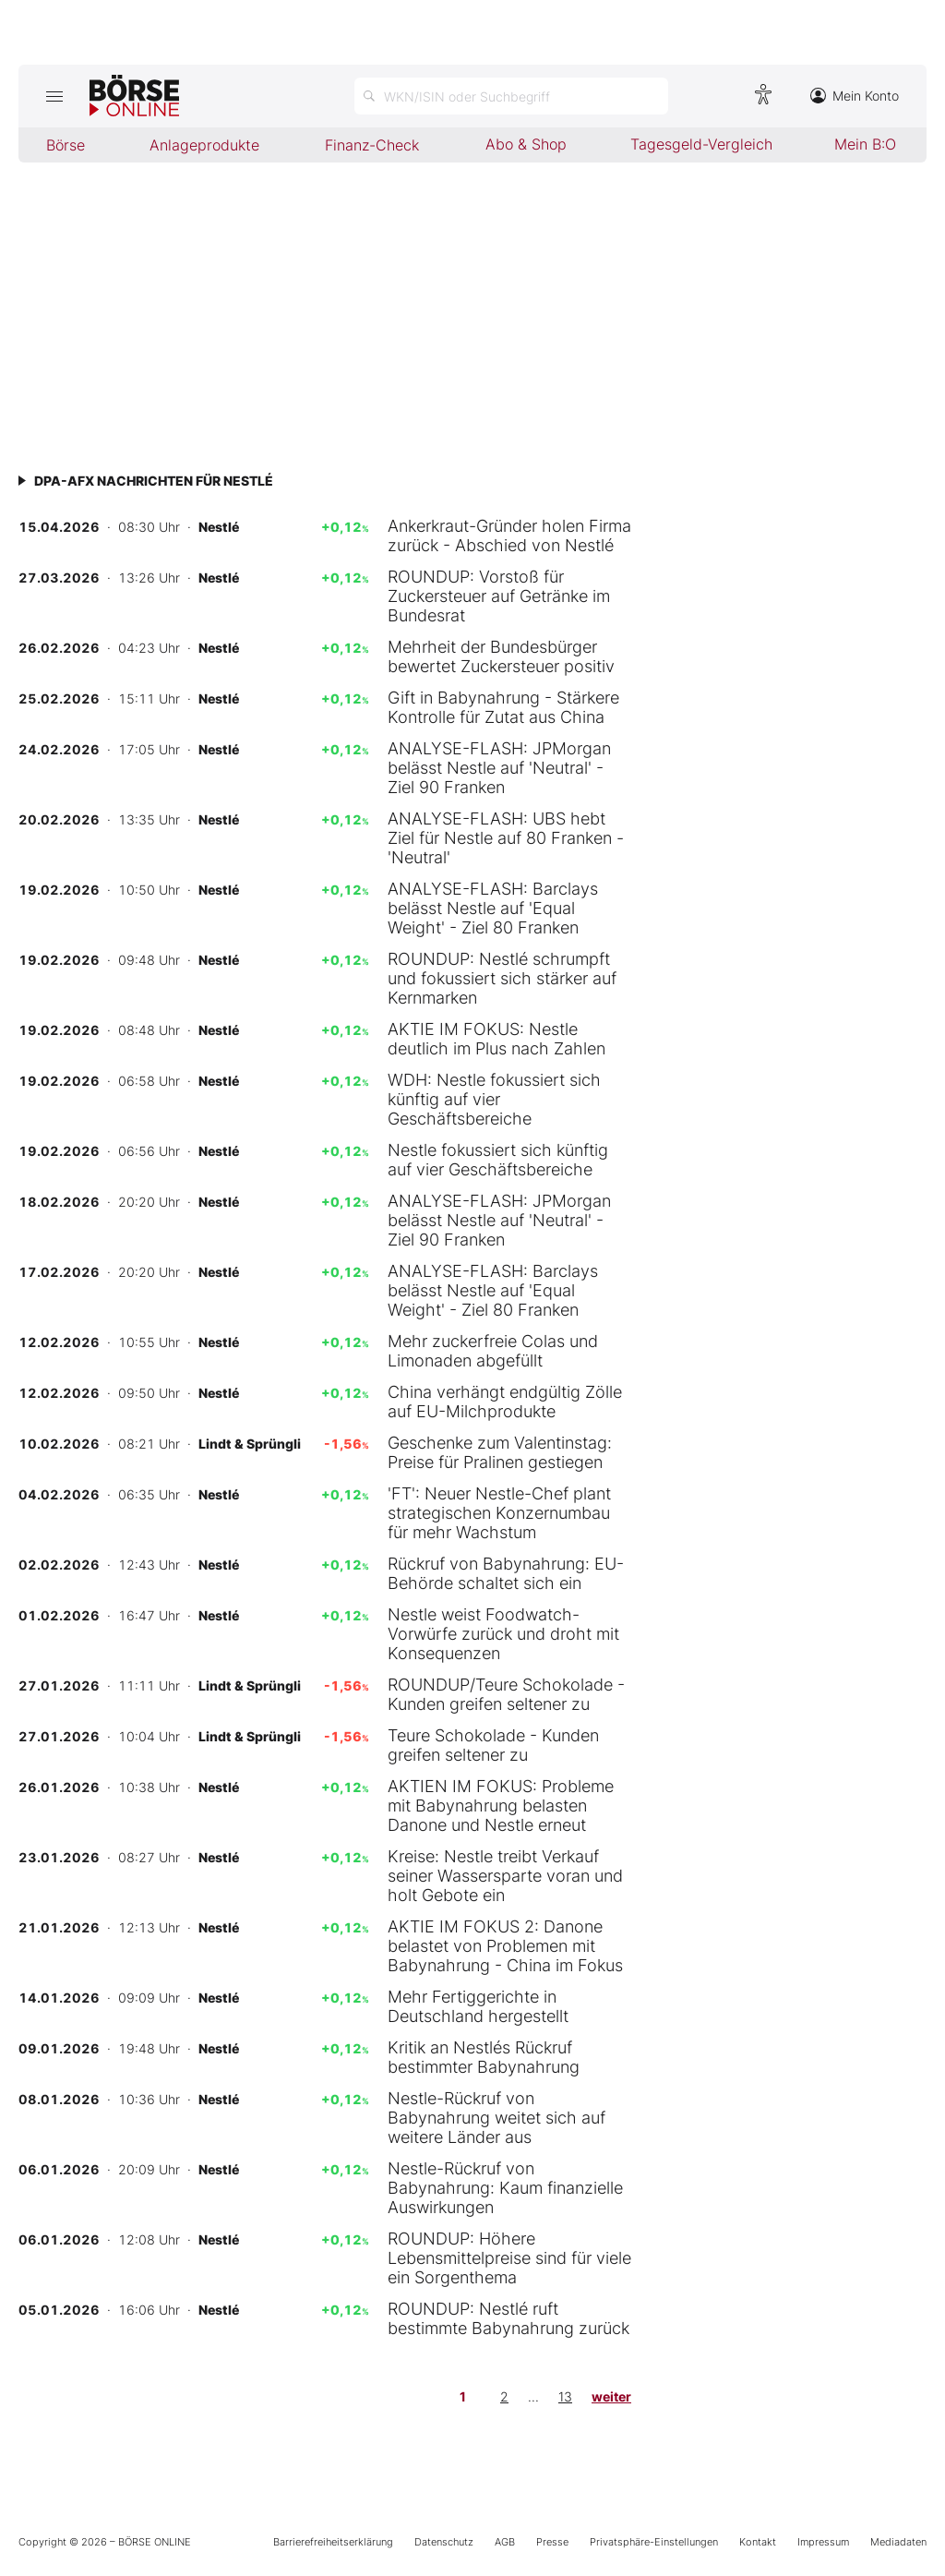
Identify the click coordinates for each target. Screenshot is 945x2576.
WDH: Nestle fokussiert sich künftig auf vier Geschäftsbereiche (494, 1099)
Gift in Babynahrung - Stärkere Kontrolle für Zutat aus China (503, 707)
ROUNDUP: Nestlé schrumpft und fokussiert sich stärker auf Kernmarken (502, 978)
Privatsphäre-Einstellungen (654, 2541)
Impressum (823, 2541)
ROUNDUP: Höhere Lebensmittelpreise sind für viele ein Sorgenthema (509, 2258)
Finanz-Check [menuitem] (372, 145)
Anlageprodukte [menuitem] (204, 145)
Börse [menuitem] (65, 145)
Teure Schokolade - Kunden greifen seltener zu (493, 1745)
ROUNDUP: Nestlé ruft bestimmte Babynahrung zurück (508, 2318)
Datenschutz (443, 2541)
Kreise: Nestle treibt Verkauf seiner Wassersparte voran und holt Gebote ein (505, 1876)
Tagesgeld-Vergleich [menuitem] (701, 144)
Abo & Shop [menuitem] (526, 144)
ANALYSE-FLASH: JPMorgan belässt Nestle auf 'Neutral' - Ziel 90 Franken (499, 768)
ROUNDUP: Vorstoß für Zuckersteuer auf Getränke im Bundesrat (499, 596)
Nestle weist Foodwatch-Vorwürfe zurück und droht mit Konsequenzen (503, 1634)
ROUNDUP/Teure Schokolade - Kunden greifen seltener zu (506, 1694)
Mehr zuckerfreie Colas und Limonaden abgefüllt (493, 1350)
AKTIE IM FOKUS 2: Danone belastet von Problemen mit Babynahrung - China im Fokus (505, 1946)
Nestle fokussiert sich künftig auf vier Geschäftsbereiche (498, 1159)
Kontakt (757, 2541)
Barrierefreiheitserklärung (333, 2541)
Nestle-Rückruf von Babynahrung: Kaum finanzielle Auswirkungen (505, 2188)
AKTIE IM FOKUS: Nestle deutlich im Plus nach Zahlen (496, 1038)
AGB (505, 2541)
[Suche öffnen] (511, 96)
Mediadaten (898, 2541)
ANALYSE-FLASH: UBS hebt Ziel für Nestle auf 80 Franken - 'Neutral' (506, 838)
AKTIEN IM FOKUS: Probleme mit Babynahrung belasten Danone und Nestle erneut (501, 1805)
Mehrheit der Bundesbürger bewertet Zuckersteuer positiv (501, 656)
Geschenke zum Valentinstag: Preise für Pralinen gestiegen (500, 1452)
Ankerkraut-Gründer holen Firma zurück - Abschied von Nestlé (509, 535)
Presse (552, 2541)
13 (565, 2396)
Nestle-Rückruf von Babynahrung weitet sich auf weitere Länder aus (496, 2117)
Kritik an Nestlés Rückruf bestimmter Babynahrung (484, 2057)
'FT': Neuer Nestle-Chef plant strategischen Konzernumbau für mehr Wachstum (499, 1513)
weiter (611, 2396)
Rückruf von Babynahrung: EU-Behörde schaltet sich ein (506, 1573)
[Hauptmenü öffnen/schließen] (54, 96)
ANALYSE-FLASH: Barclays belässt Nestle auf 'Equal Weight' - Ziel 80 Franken (493, 908)
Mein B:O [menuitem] (865, 144)
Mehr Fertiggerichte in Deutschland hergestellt (478, 2006)
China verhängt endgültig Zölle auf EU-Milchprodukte (505, 1401)
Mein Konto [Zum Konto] (854, 95)
